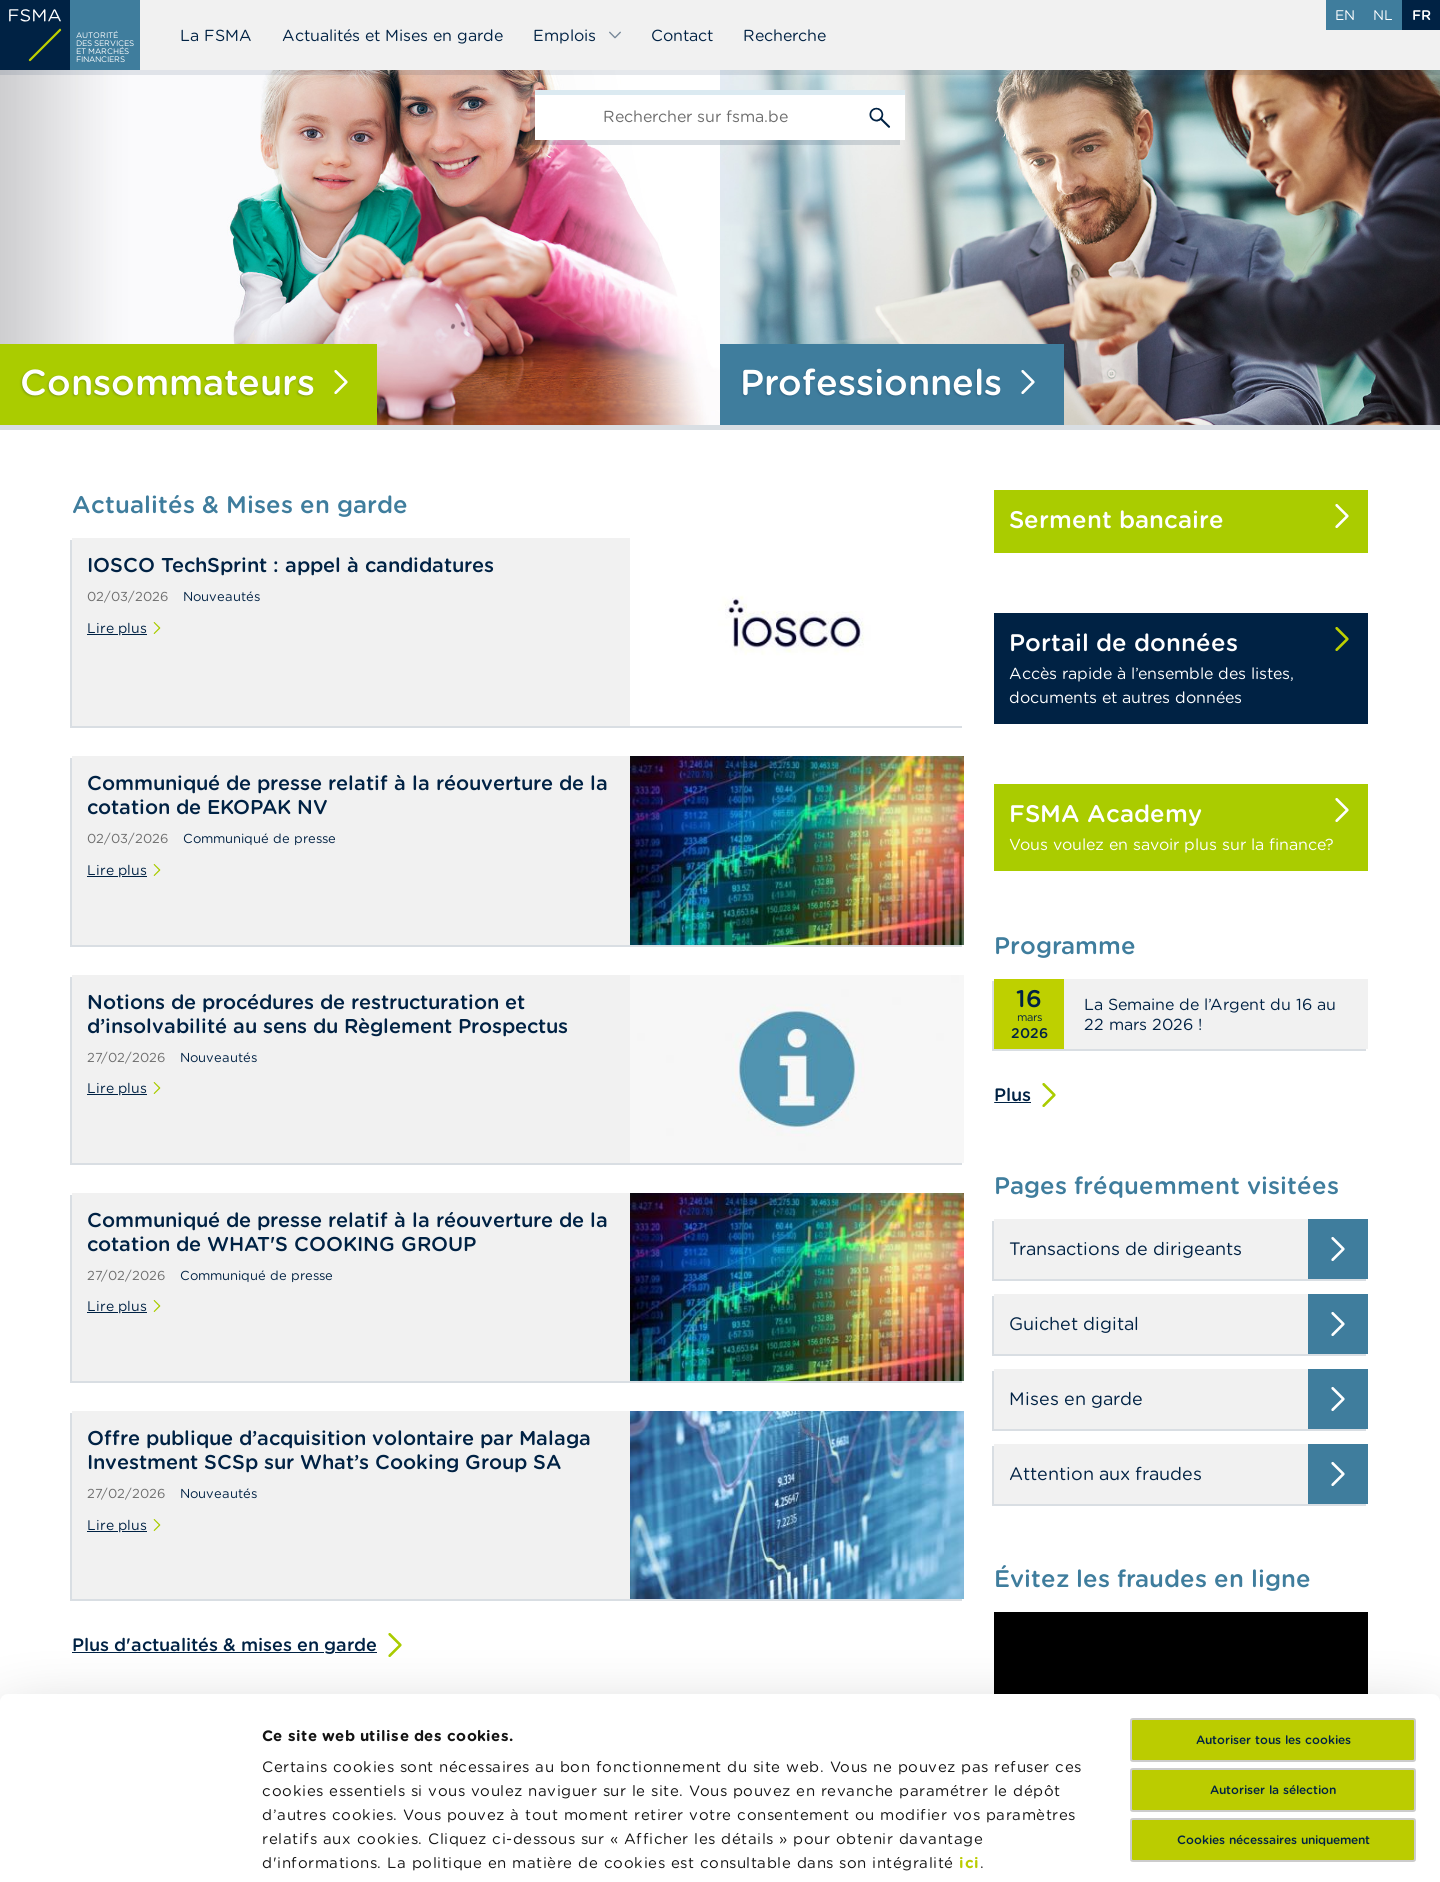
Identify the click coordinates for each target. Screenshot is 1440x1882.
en (1345, 15)
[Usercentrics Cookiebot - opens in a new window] (129, 1843)
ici (969, 1692)
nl (1383, 15)
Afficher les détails (335, 1842)
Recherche (784, 35)
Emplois (578, 35)
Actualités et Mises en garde (392, 35)
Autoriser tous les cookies (1273, 1569)
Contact (682, 35)
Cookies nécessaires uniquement (1273, 1669)
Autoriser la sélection (1273, 1619)
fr (1421, 15)
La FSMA (216, 35)
